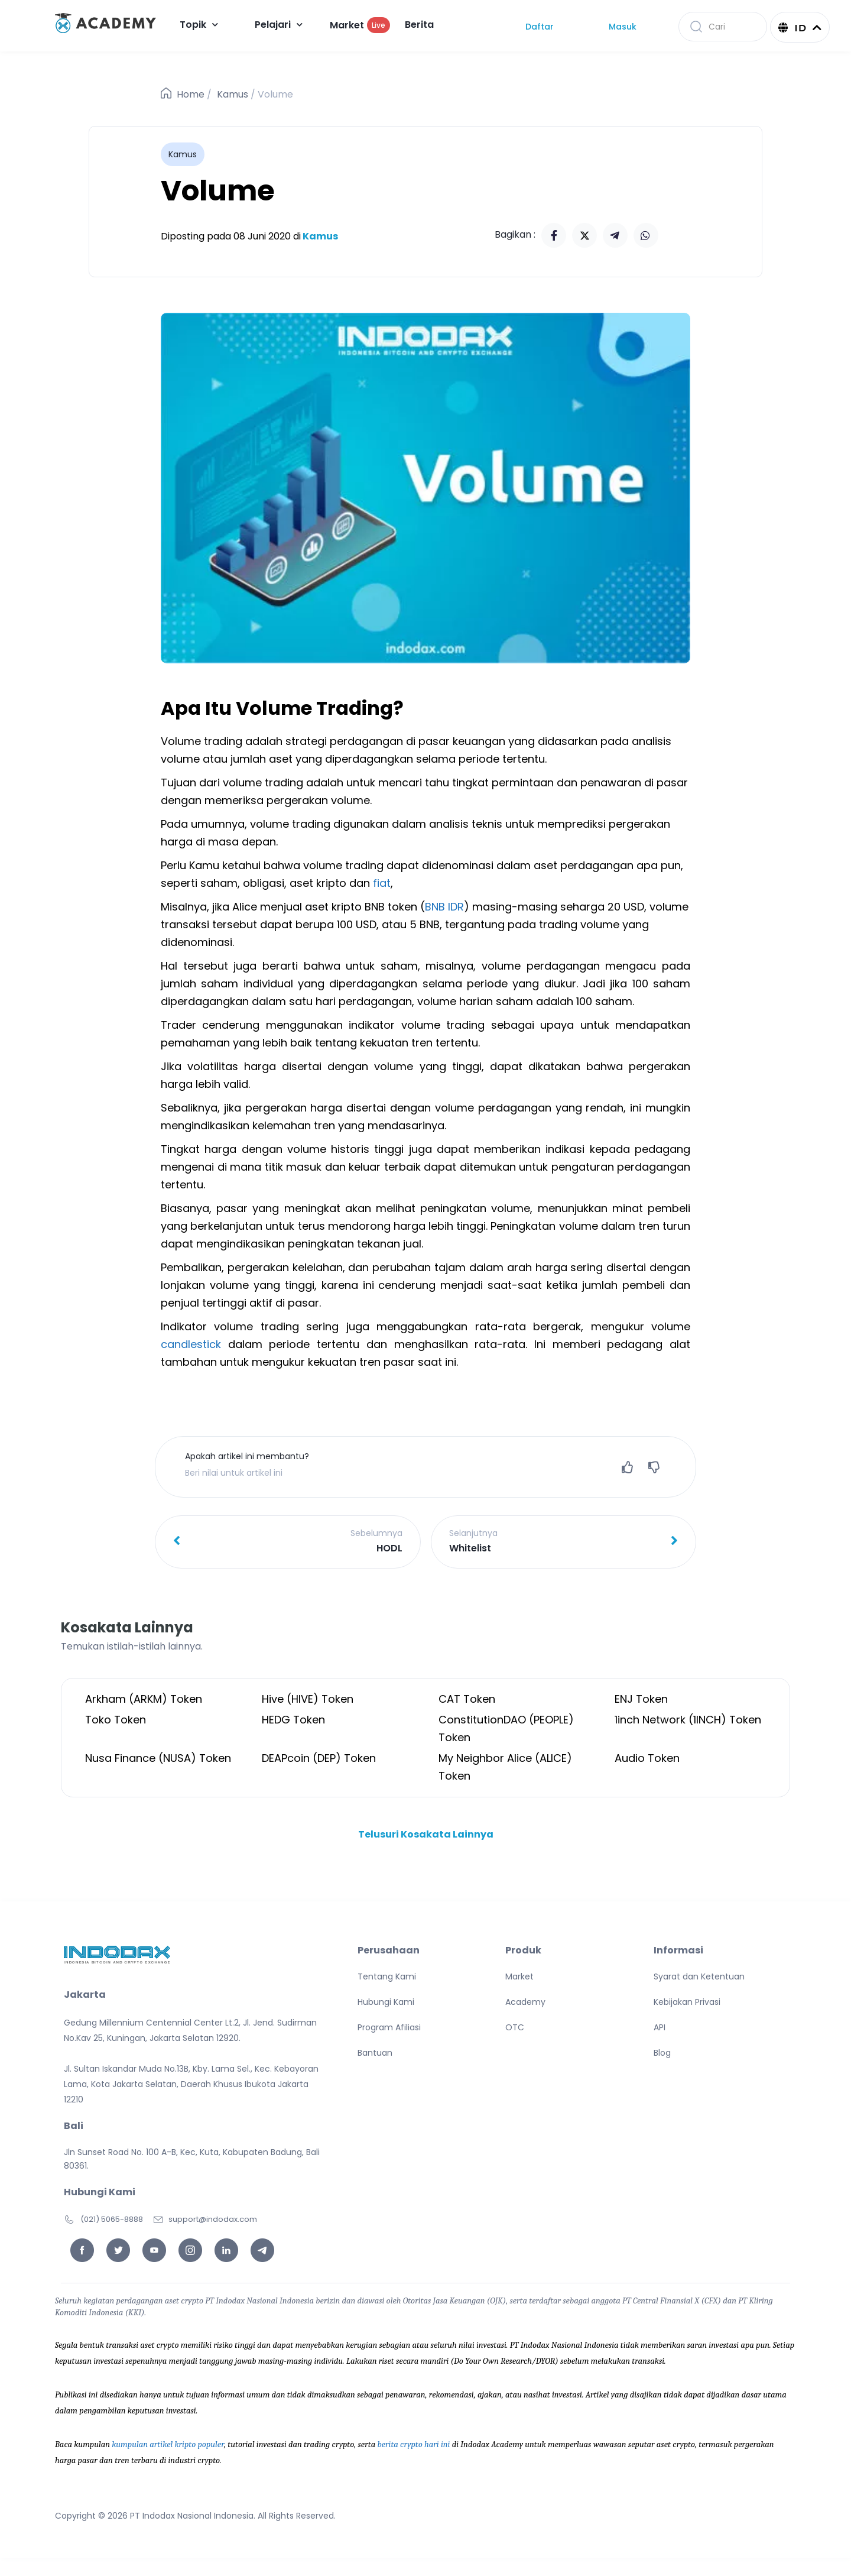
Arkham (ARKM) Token (143, 1699)
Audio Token (647, 1758)
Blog (662, 2053)
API (659, 2027)
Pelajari (279, 24)
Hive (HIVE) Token (307, 1699)
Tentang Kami (387, 1976)
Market (360, 25)
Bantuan (375, 2053)
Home (190, 94)
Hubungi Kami (386, 2002)
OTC (514, 2027)
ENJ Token (641, 1699)
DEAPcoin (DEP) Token (319, 1758)
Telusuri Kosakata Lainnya (425, 1834)
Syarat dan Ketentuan (699, 1976)
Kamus (232, 94)
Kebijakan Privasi (687, 2002)
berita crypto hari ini (414, 2444)
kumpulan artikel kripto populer (168, 2444)
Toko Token (115, 1719)
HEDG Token (293, 1719)
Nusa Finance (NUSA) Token (158, 1758)
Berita (419, 24)
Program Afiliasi (389, 2027)
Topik (199, 24)
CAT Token (467, 1699)
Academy (525, 2002)
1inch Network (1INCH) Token (688, 1719)
